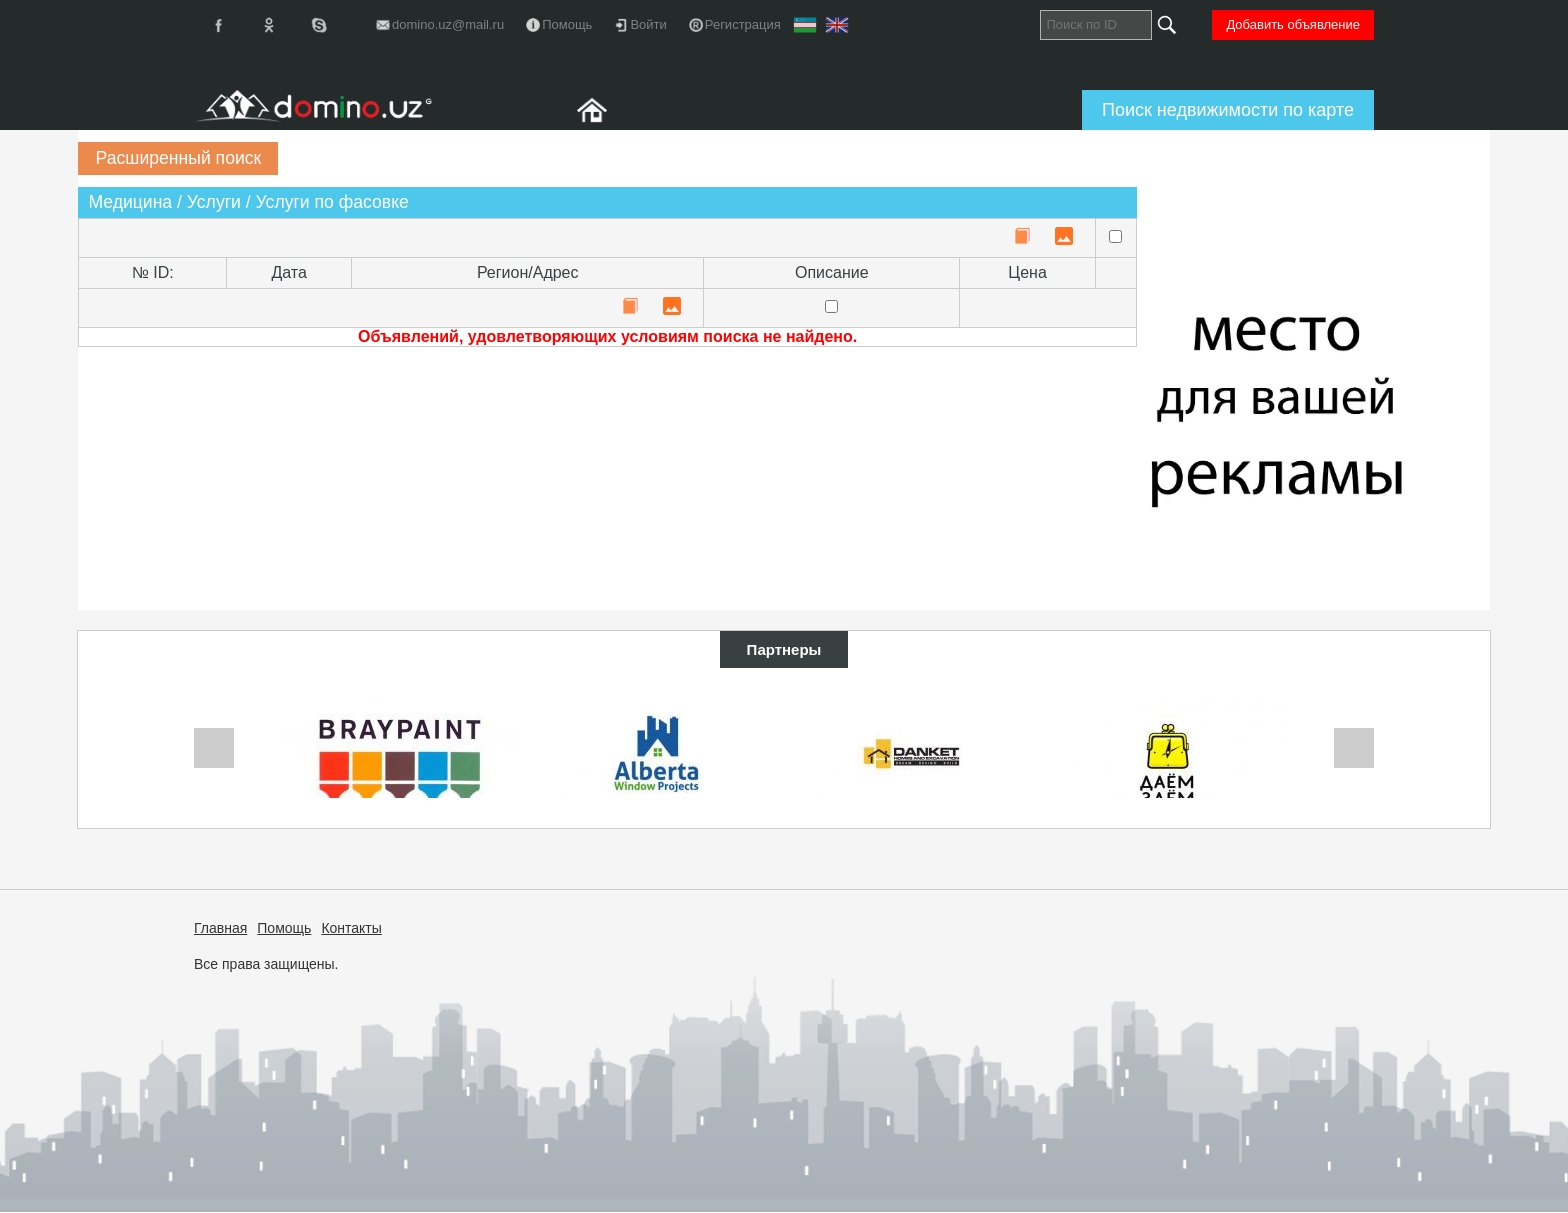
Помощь (284, 928)
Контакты (351, 928)
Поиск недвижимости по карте (1228, 110)
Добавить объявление (1293, 24)
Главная (220, 928)
